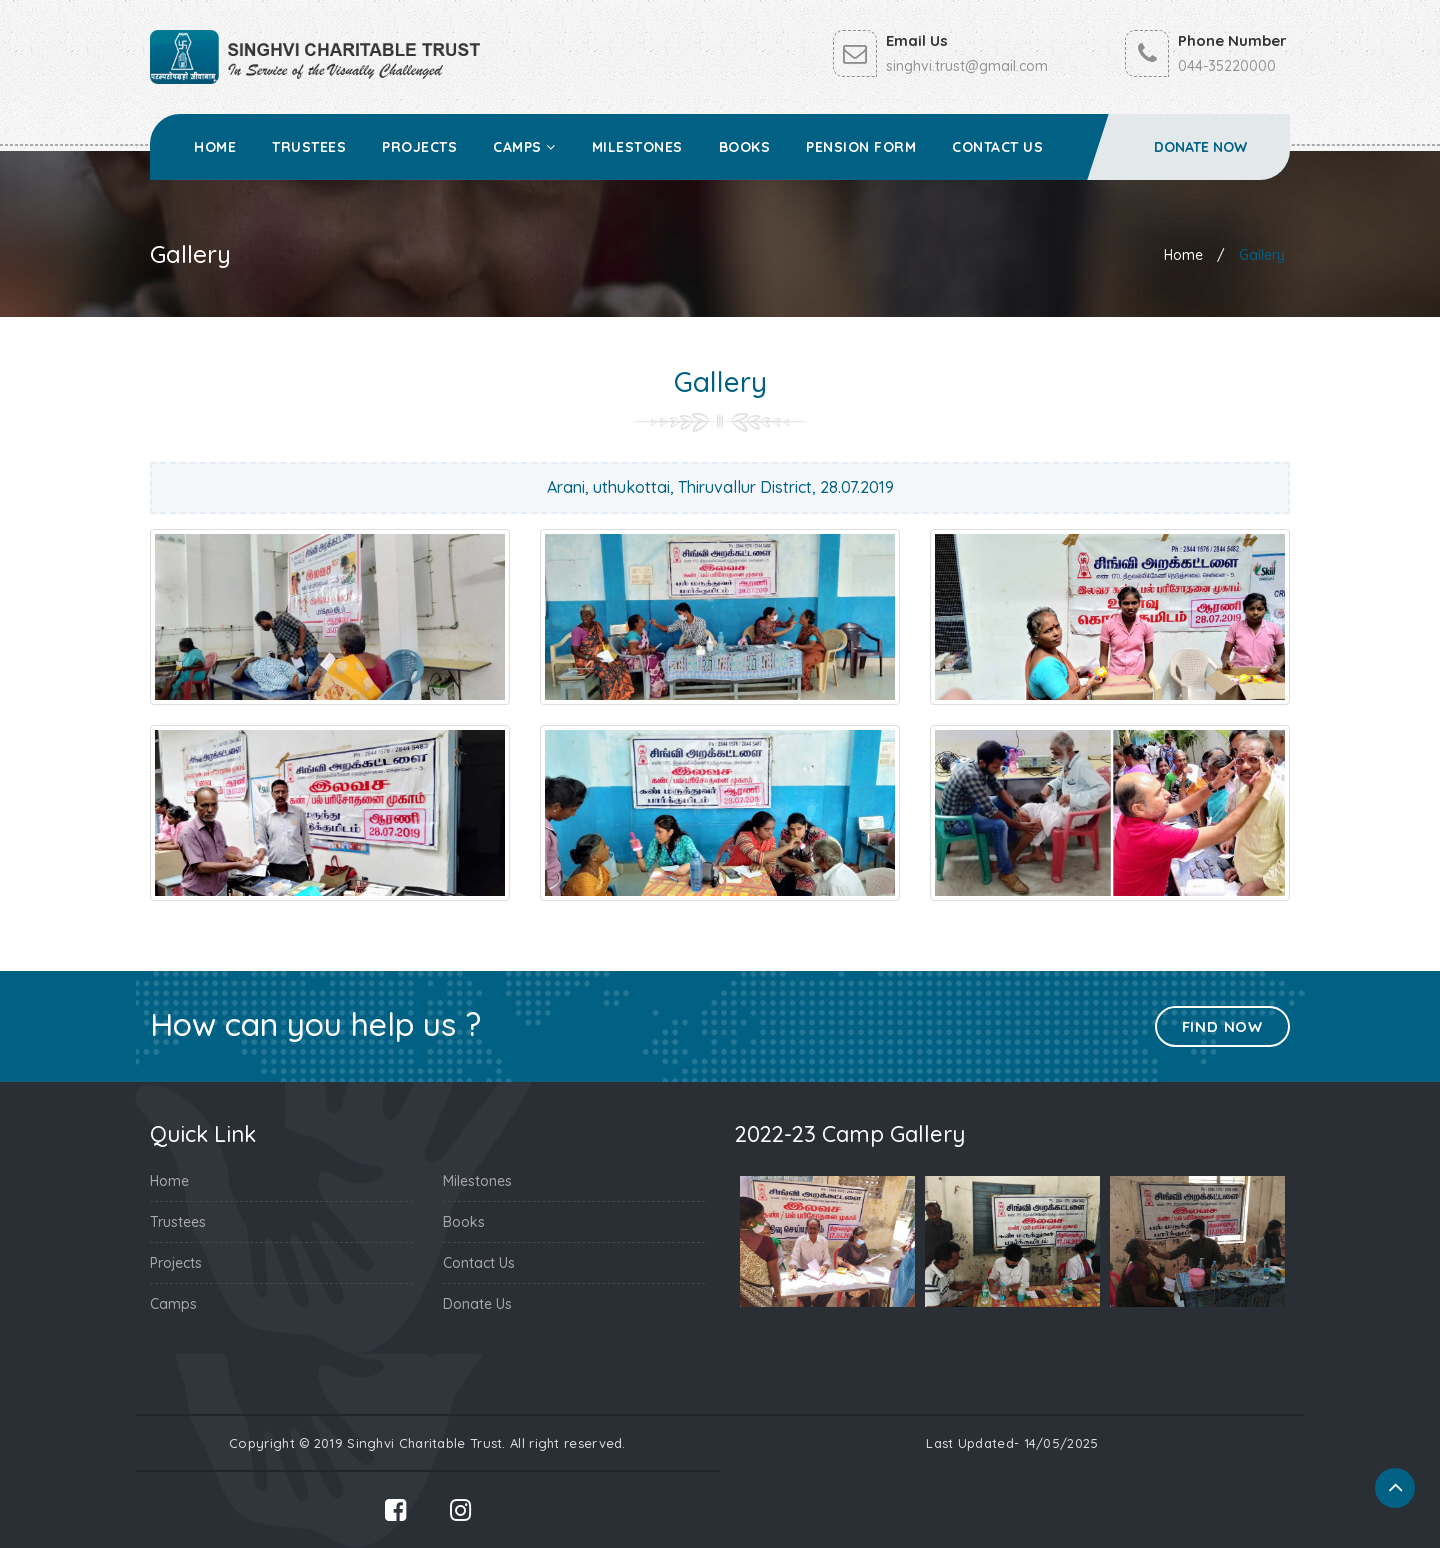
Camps (524, 147)
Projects (419, 147)
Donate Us (477, 1304)
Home (215, 147)
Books (745, 147)
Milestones (637, 147)
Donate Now (1200, 147)
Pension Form (861, 147)
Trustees (309, 147)
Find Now (1222, 1026)
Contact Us (997, 147)
